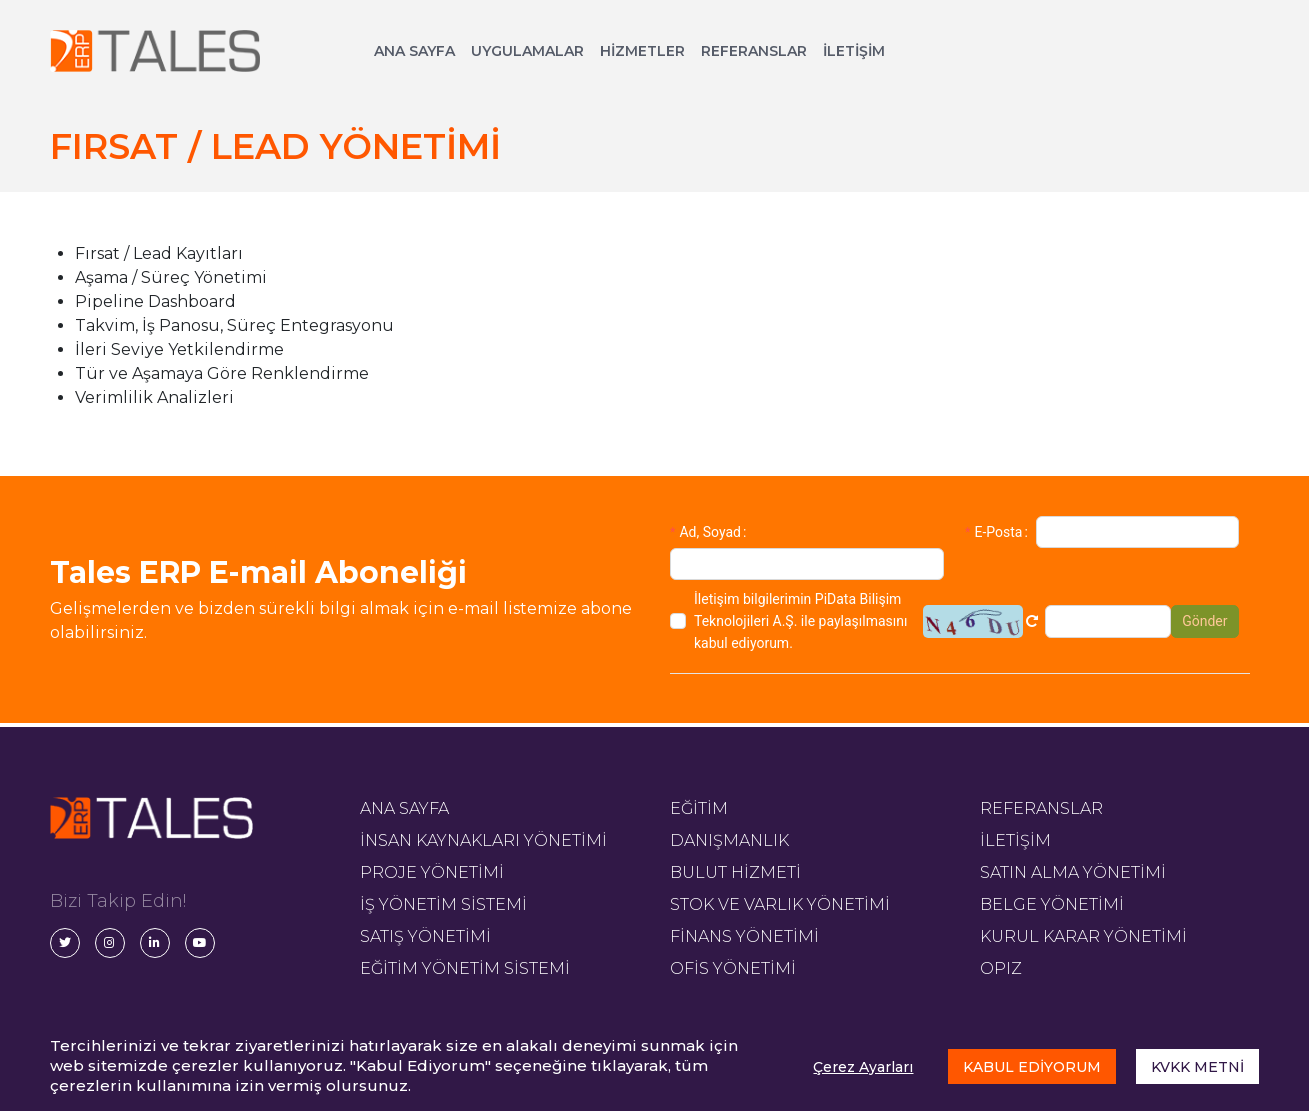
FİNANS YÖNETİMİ (744, 936)
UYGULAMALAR (527, 51)
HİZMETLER (642, 51)
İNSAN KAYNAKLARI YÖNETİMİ (483, 840)
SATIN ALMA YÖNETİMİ (1073, 872)
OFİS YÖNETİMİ (733, 968)
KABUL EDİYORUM (1032, 1067)
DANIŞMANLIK (729, 840)
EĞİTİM (699, 808)
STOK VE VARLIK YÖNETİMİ (780, 904)
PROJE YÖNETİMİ (432, 872)
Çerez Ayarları (863, 1067)
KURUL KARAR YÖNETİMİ (1083, 936)
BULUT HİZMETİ (735, 872)
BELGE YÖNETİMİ (1052, 904)
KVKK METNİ (1197, 1067)
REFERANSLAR (754, 51)
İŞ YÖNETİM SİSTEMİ (443, 904)
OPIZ (1001, 968)
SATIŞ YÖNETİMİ (425, 936)
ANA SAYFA (414, 51)
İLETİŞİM (854, 51)
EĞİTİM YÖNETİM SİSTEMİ (465, 968)
